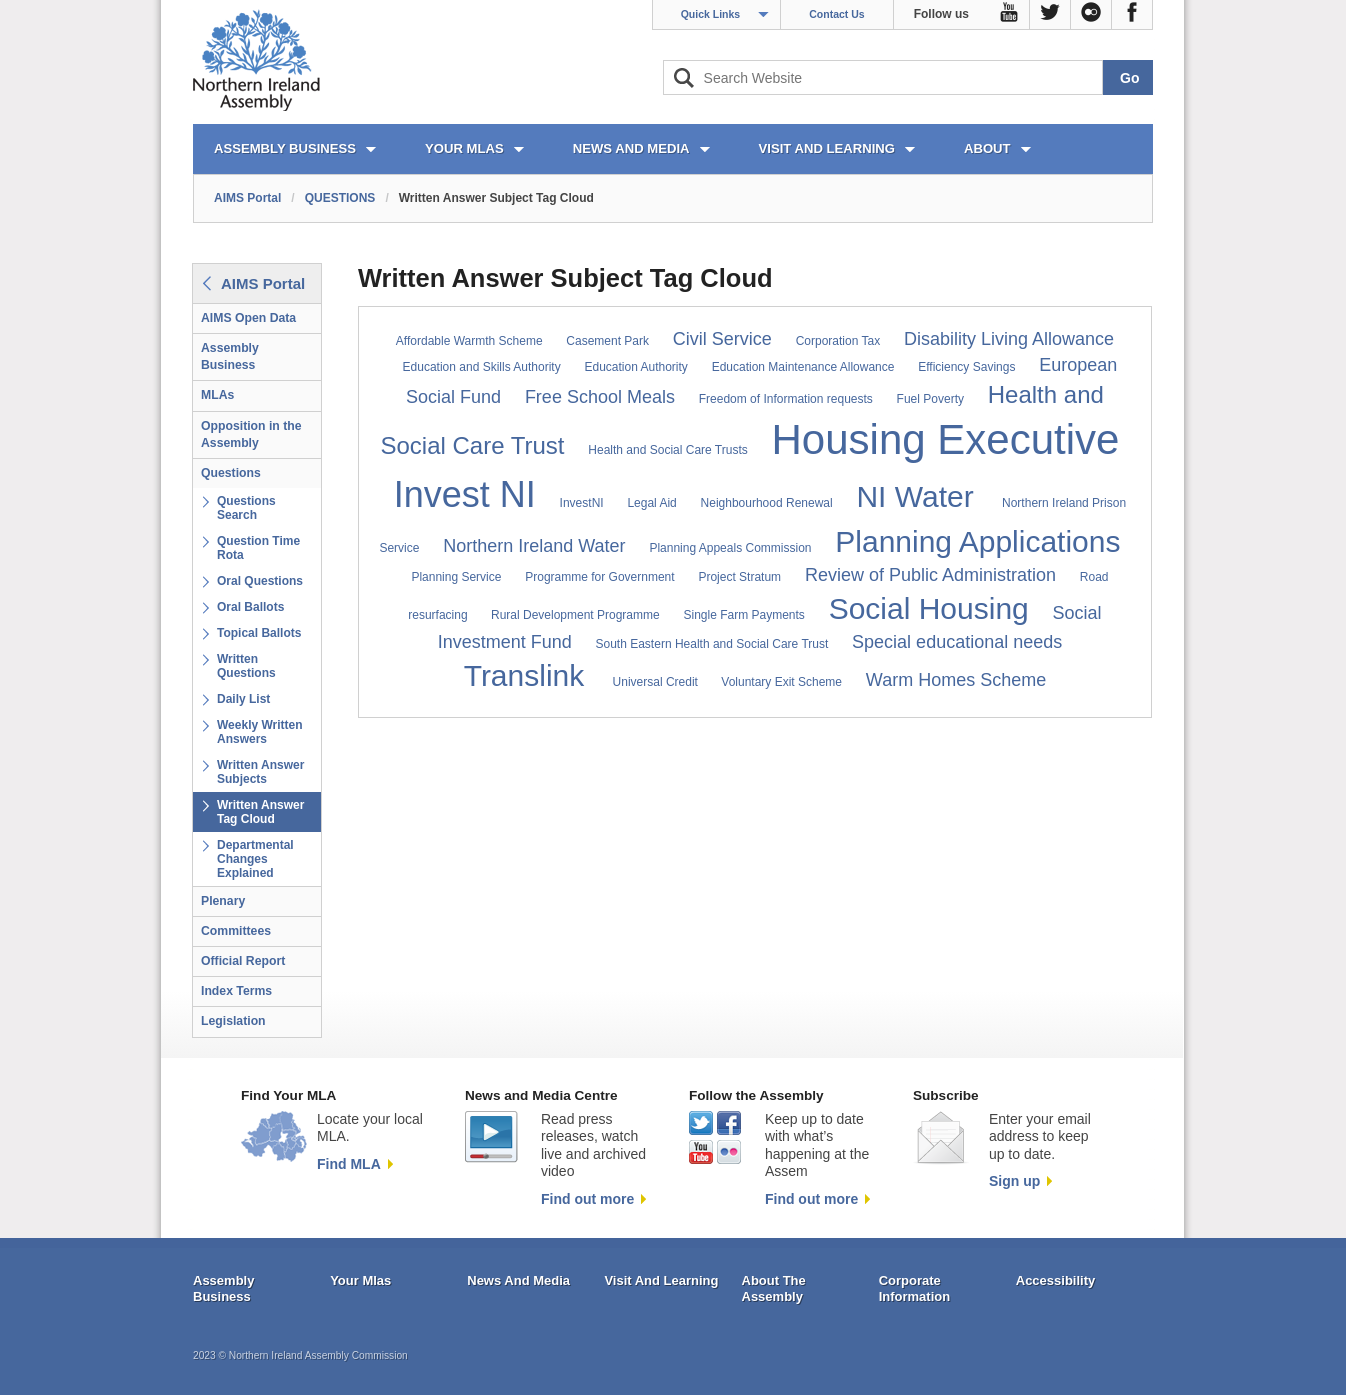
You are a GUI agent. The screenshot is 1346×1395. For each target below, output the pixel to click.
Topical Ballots (259, 633)
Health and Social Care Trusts (667, 450)
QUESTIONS (340, 198)
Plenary (223, 901)
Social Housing (929, 608)
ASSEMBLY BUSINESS (285, 148)
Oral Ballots (250, 607)
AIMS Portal (247, 198)
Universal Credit (657, 682)
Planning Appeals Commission (730, 548)
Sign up (1014, 1181)
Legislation (233, 1021)
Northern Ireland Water (534, 546)
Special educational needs (957, 642)
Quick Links (711, 14)
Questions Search (246, 508)
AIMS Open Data (248, 318)
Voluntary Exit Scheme (781, 682)
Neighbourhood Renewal (767, 503)
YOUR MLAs (464, 148)
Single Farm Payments (743, 615)
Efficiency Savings (966, 367)
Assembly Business (230, 356)
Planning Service (456, 577)
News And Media (518, 1280)
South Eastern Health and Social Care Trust (712, 644)
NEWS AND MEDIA (631, 148)
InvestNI (582, 503)
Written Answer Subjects (260, 772)
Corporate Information (915, 1288)
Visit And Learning (661, 1280)
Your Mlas (360, 1280)
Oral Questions (260, 581)
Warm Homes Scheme (956, 680)
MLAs (217, 395)
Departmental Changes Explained (255, 859)
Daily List (243, 699)
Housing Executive (946, 439)
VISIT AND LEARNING (827, 148)
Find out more (587, 1199)
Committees (236, 931)
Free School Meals (600, 397)
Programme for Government (599, 577)
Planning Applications (977, 541)
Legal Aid (651, 503)
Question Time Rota (258, 548)
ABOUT (987, 148)
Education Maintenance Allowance (803, 367)
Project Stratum (739, 577)
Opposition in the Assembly (251, 434)
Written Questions (246, 666)
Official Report (243, 961)
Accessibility (1056, 1280)
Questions (231, 473)
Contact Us (836, 14)
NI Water (919, 496)
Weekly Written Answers (260, 732)
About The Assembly (774, 1288)
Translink (528, 675)
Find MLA (349, 1164)
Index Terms (236, 991)
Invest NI (465, 494)
